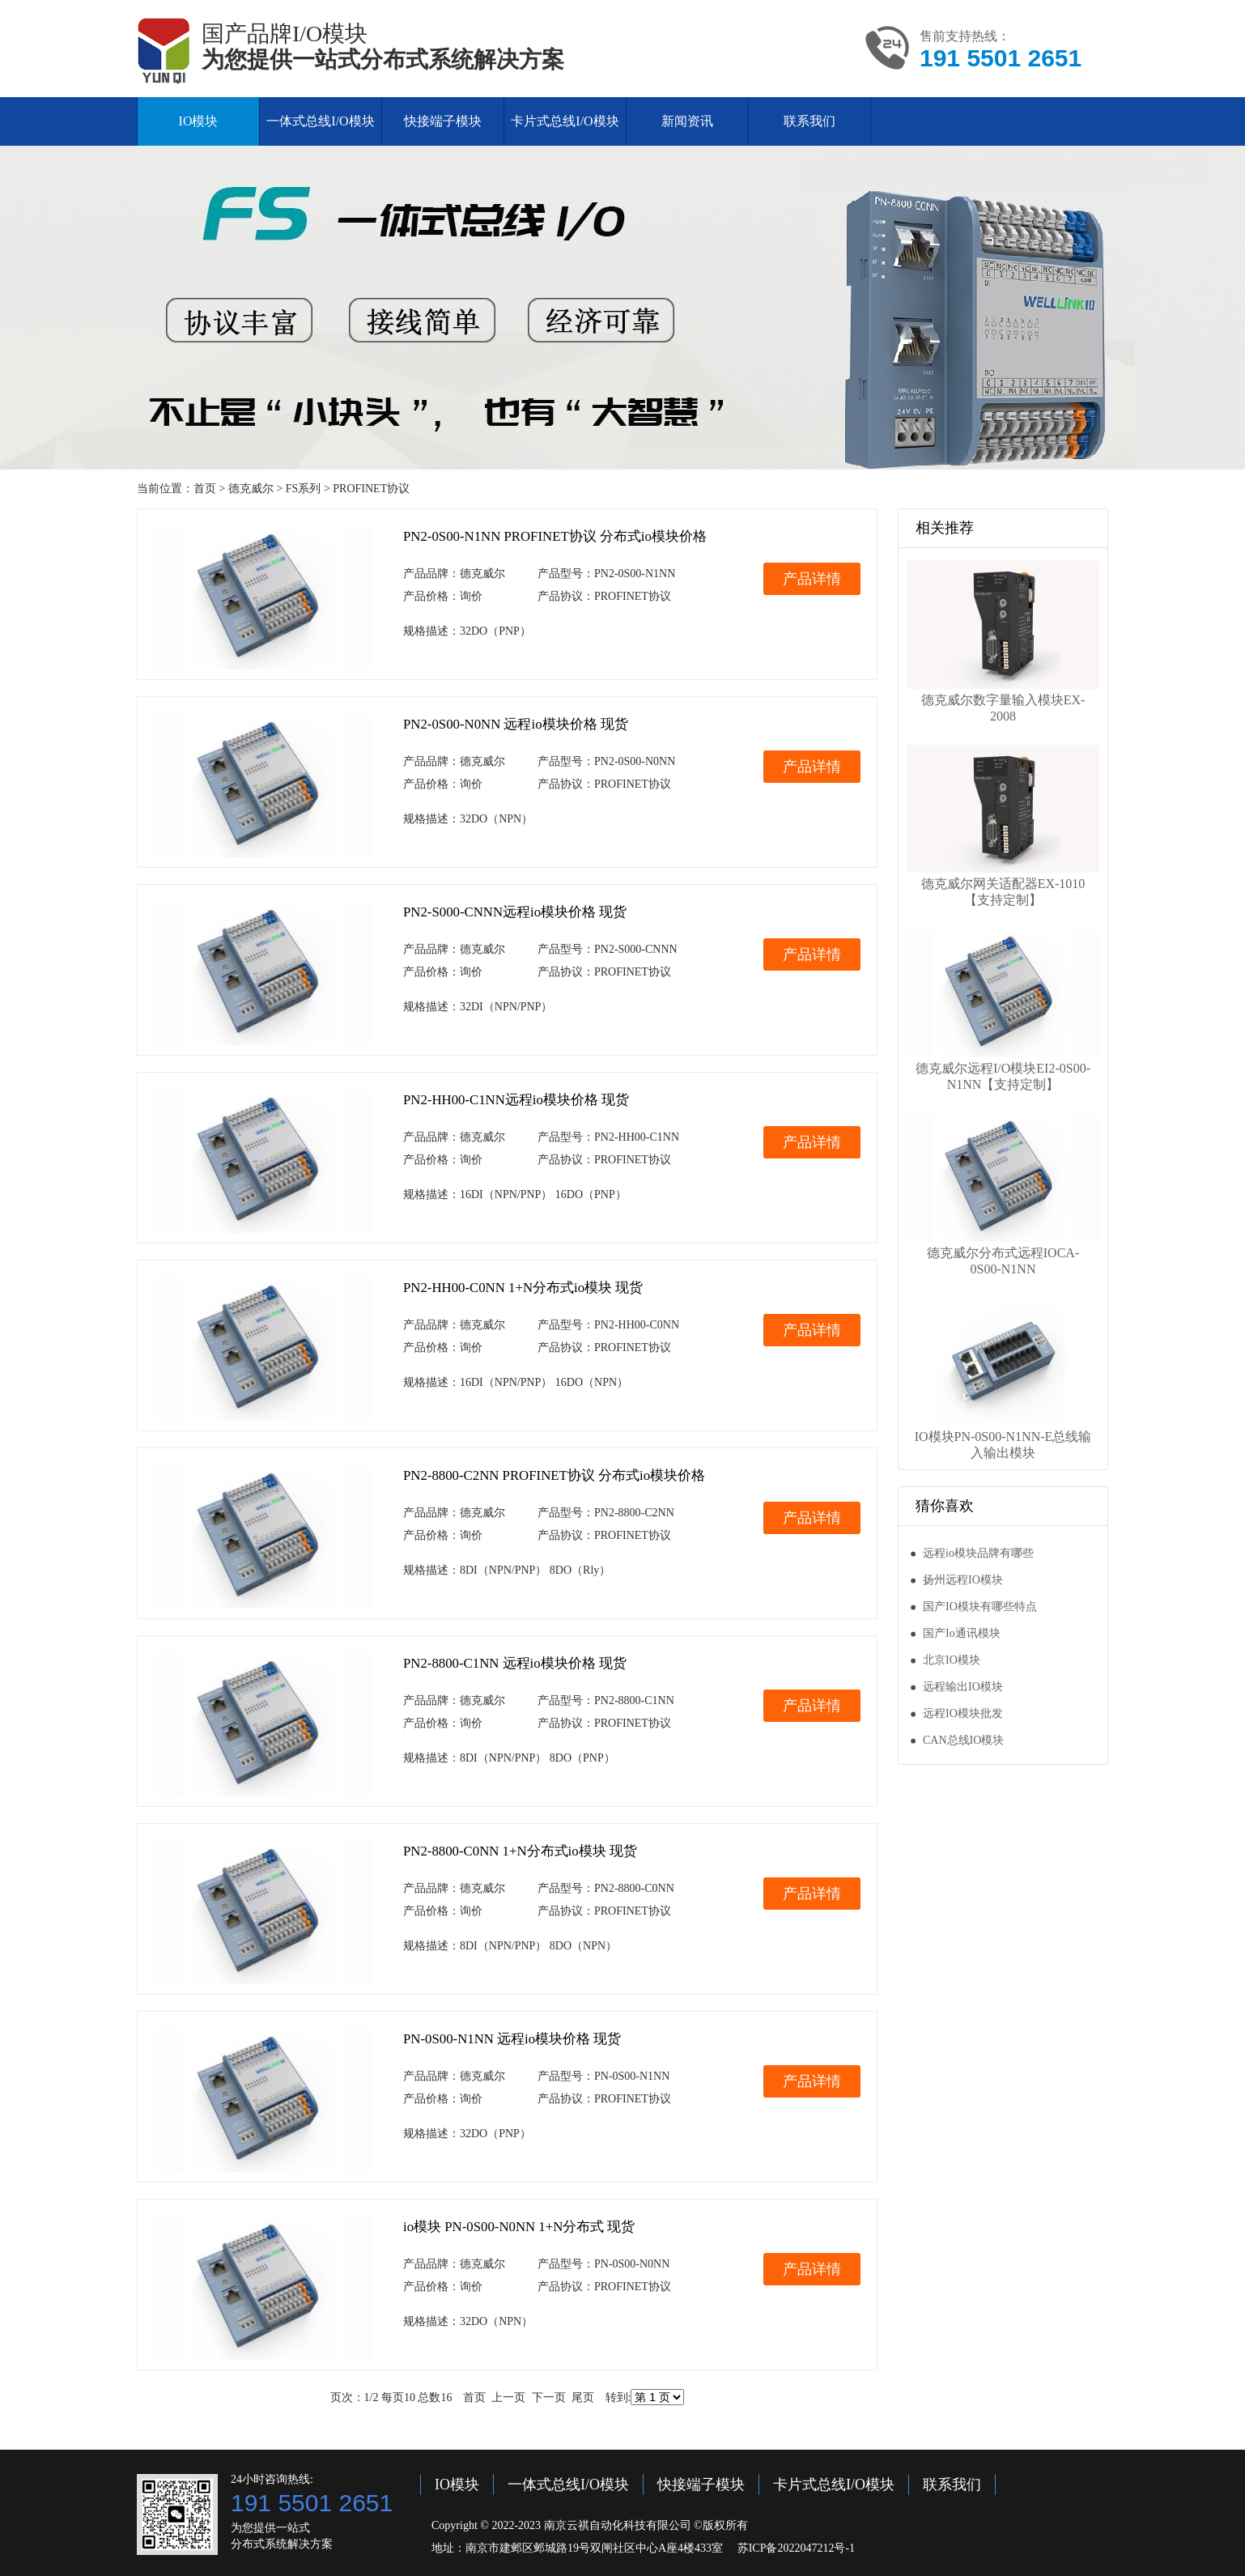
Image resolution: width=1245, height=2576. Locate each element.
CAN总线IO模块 (963, 1740)
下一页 (549, 2397)
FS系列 (303, 488)
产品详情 (812, 579)
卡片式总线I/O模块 (564, 121)
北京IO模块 (951, 1660)
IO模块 (199, 121)
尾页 (583, 2397)
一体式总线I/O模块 (320, 121)
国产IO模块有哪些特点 (980, 1606)
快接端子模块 (443, 121)
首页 (204, 488)
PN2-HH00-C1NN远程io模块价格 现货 (516, 1099)
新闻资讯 (687, 121)
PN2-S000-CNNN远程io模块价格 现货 (515, 912)
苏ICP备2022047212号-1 (796, 2548)
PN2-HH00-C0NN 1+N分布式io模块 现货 (523, 1287)
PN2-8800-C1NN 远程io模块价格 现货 (515, 1663)
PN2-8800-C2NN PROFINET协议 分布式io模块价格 (554, 1475)
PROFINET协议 (371, 488)
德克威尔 (251, 488)
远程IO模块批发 (963, 1713)
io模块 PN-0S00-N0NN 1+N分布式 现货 (519, 2226)
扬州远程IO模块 (963, 1580)
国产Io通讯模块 (962, 1633)
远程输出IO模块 (963, 1687)
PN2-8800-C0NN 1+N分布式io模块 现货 (520, 1851)
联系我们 (809, 121)
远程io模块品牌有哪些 (978, 1553)
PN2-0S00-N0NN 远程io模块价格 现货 (515, 724)
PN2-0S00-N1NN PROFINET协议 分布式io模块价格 (555, 536)
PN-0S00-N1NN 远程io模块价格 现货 (512, 2039)
